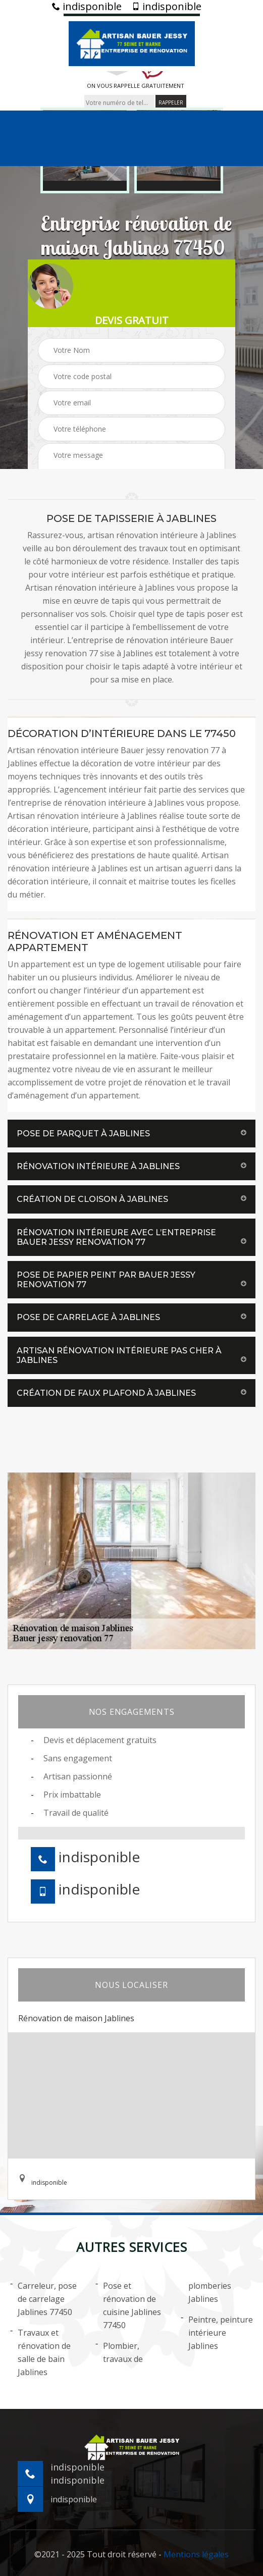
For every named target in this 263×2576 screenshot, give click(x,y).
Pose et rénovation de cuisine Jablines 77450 (128, 2305)
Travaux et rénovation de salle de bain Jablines (40, 2352)
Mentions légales (196, 2554)
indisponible (87, 6)
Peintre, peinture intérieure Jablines (217, 2332)
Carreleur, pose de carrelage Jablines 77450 (43, 2298)
